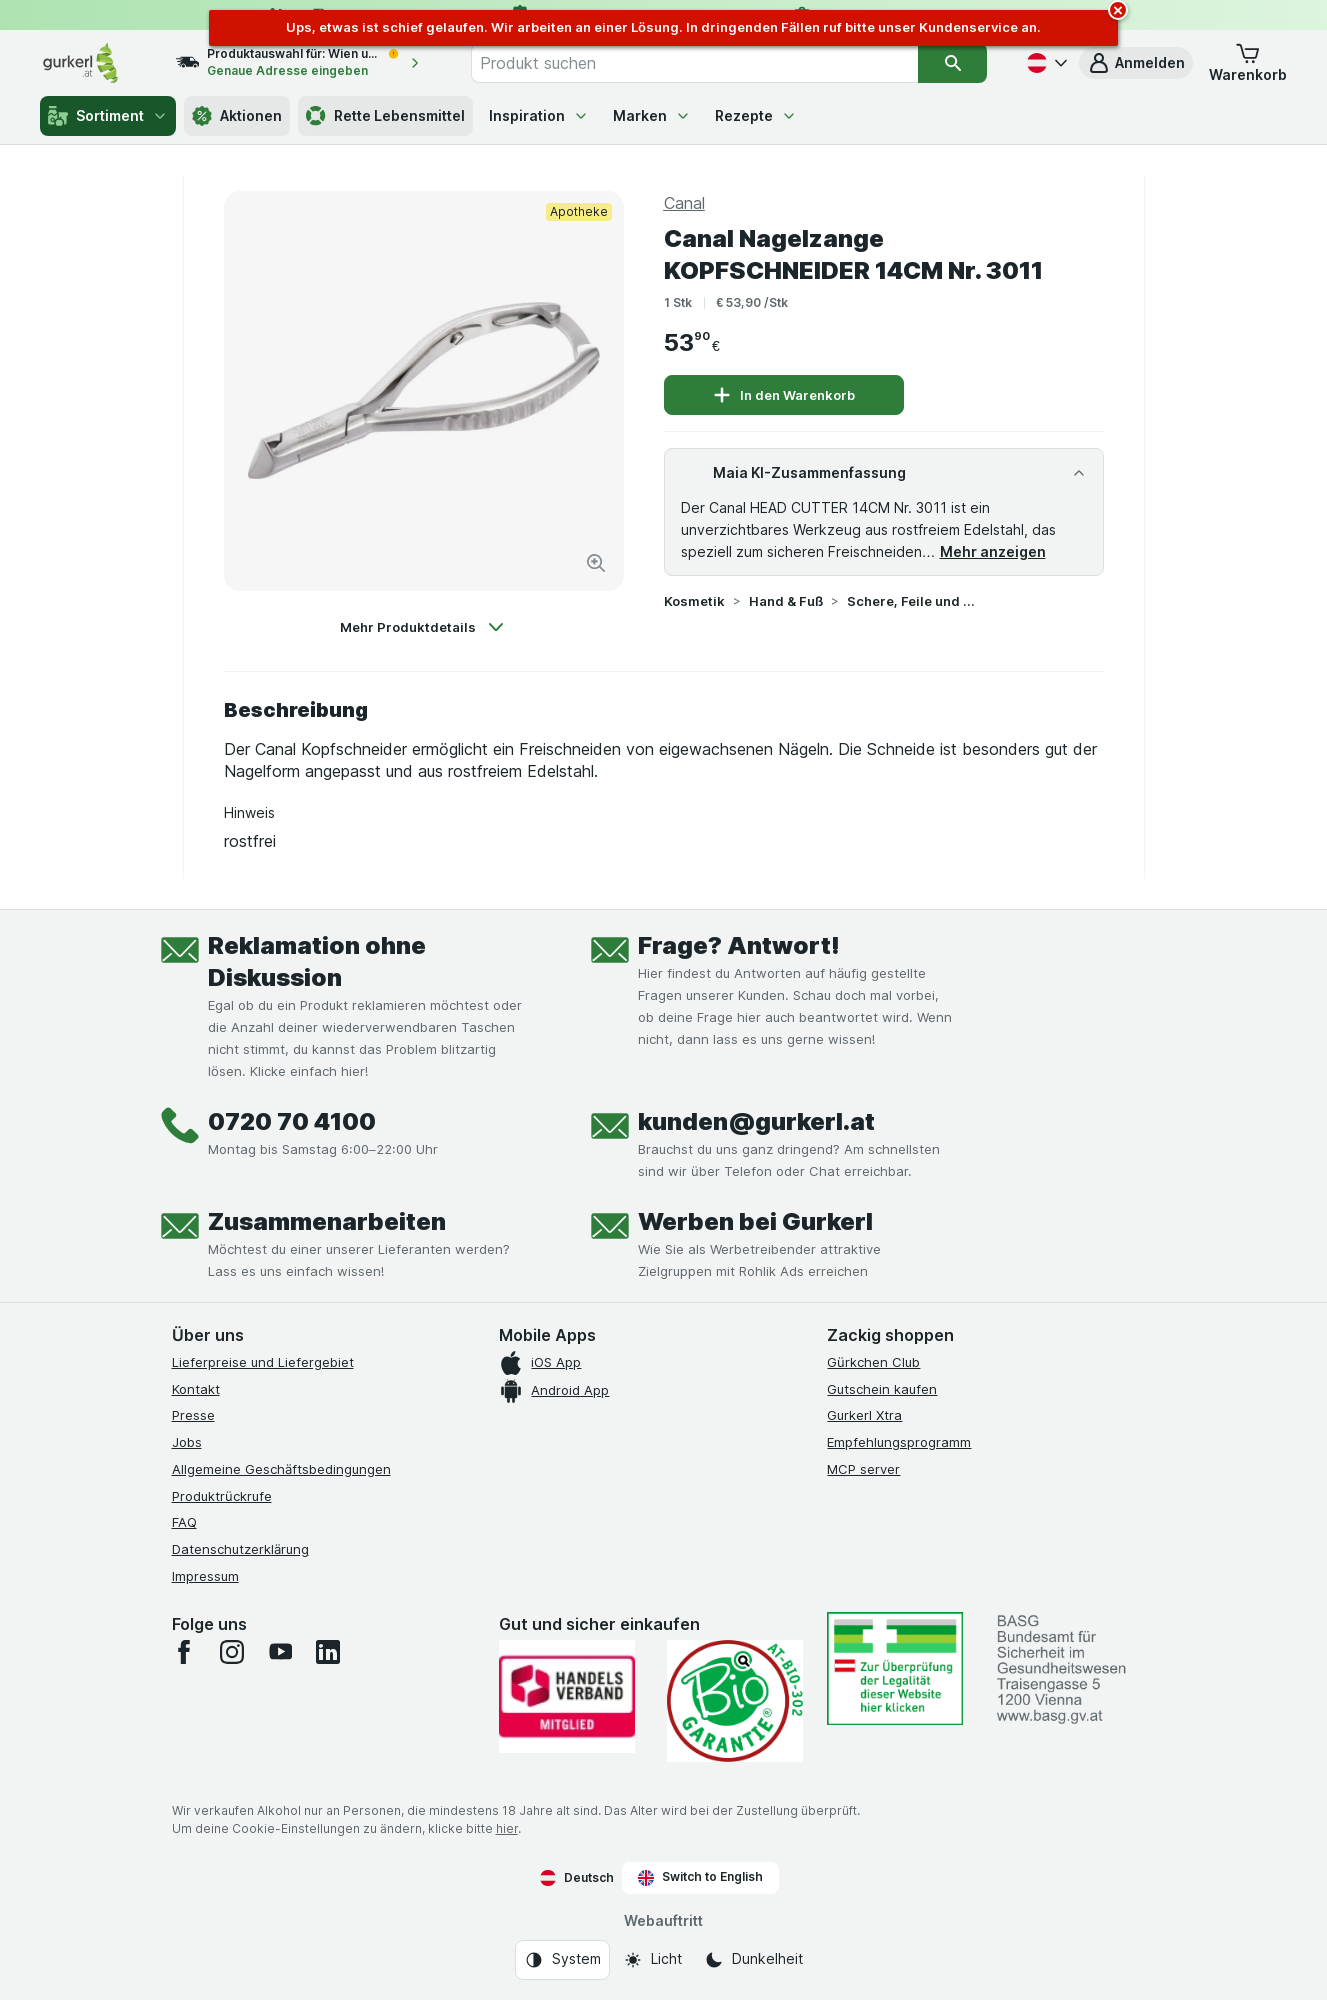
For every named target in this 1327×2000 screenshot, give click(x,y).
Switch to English (700, 1877)
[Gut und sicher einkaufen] (735, 1701)
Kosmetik (694, 601)
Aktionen (237, 116)
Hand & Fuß (786, 601)
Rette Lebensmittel (385, 116)
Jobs (187, 1442)
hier (507, 1828)
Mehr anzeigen (993, 551)
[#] (895, 1668)
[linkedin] (328, 1652)
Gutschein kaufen (882, 1389)
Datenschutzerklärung (240, 1549)
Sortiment (108, 116)
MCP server (863, 1469)
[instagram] (232, 1652)
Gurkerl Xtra (864, 1415)
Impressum (205, 1576)
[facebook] (184, 1652)
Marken (652, 115)
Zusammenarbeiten (327, 1221)
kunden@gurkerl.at (756, 1121)
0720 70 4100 (292, 1121)
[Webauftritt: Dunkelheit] (753, 1960)
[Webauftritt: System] (562, 1960)
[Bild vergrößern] (596, 563)
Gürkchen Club (873, 1362)
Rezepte (756, 115)
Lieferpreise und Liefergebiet (263, 1362)
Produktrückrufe (222, 1496)
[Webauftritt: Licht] (652, 1960)
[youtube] (280, 1652)
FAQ (184, 1522)
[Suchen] (952, 63)
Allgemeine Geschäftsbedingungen (281, 1469)
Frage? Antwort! (739, 945)
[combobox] (694, 63)
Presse (193, 1415)
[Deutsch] (1045, 63)
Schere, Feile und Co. (911, 601)
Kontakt (196, 1389)
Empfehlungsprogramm (899, 1442)
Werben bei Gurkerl (755, 1221)
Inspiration (539, 115)
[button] (1136, 63)
